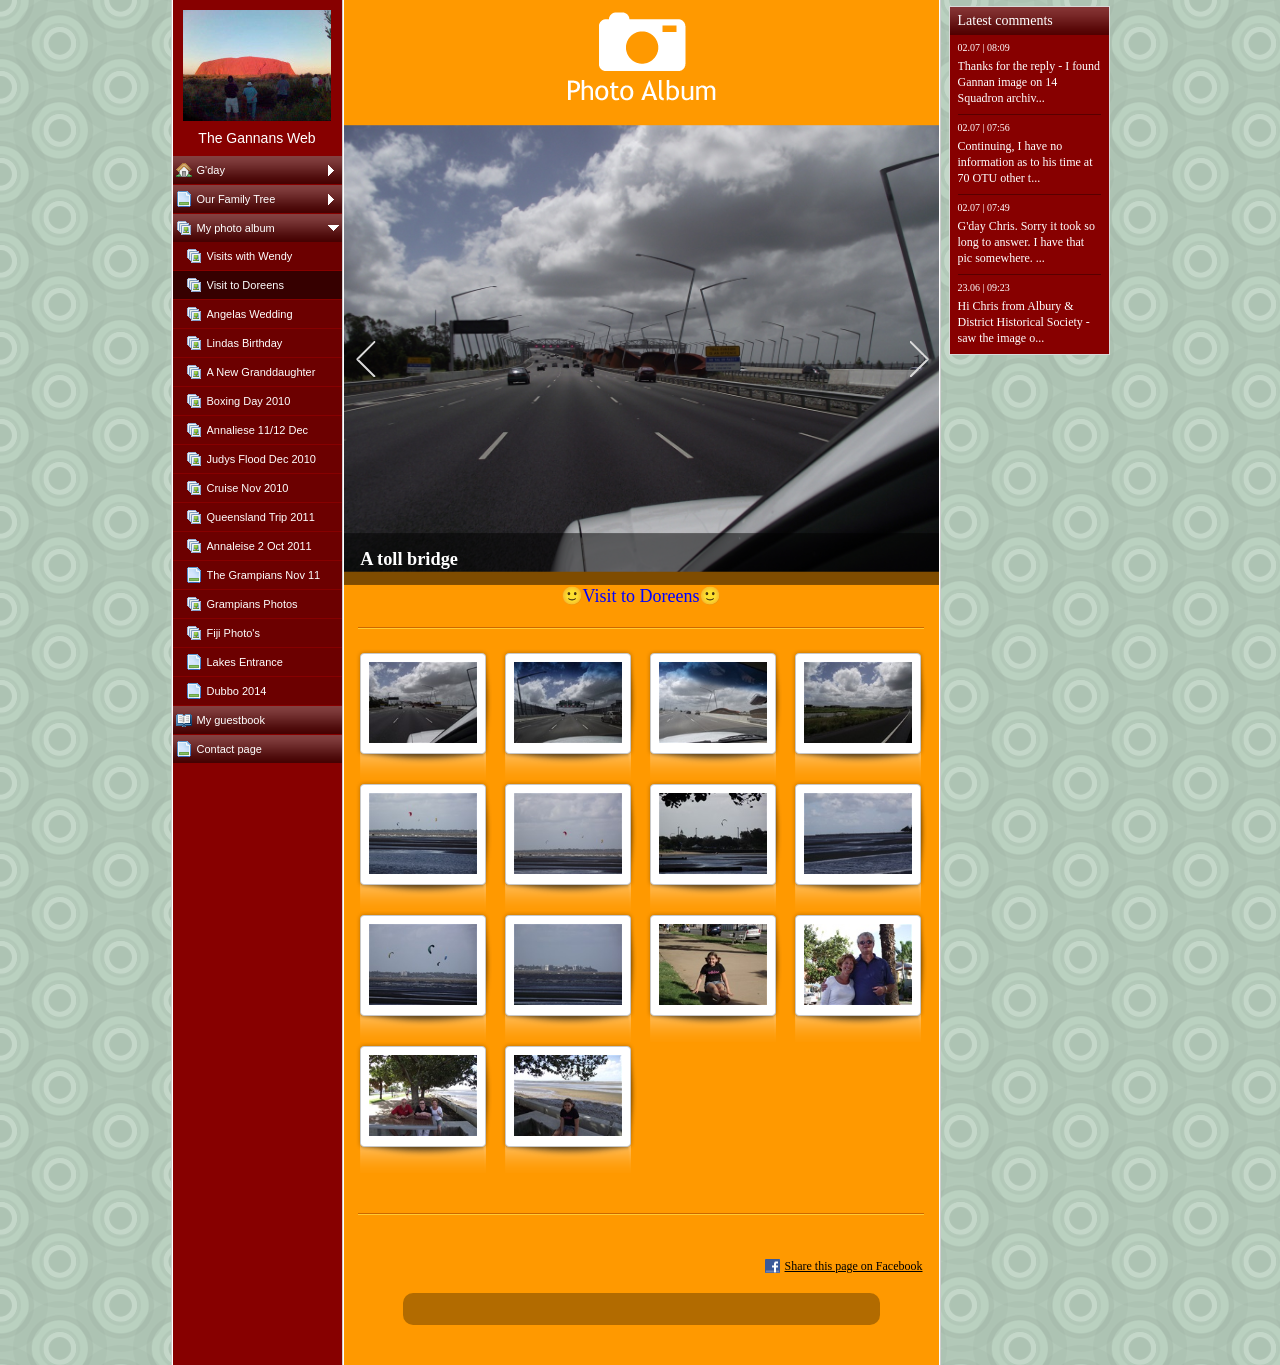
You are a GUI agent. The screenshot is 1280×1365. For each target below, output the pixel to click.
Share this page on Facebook (854, 1266)
